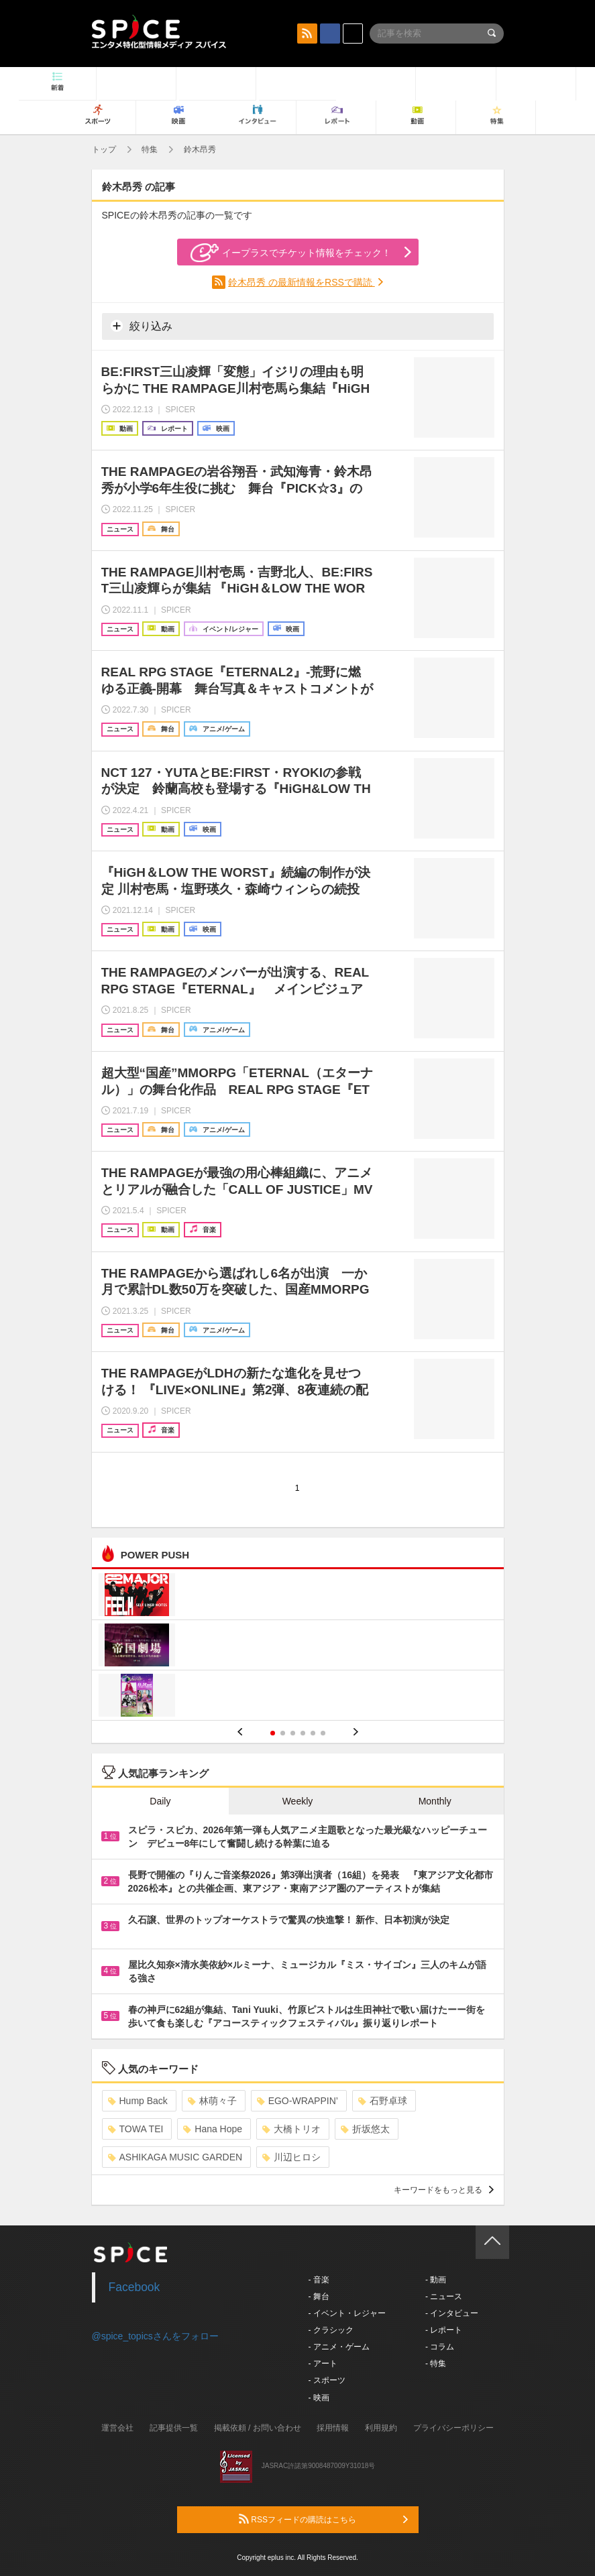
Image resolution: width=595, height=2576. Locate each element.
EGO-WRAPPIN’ (297, 2100)
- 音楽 (319, 2279)
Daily (160, 1801)
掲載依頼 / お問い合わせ (257, 2428)
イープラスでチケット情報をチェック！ (291, 252)
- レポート (443, 2330)
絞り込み (141, 326)
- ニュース (443, 2296)
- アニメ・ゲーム (339, 2346)
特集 (150, 149)
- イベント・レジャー (347, 2313)
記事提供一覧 (174, 2428)
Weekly (297, 1801)
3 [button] (292, 1733)
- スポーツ (327, 2380)
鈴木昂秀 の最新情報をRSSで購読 (301, 282)
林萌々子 (212, 2100)
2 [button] (282, 1733)
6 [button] (323, 1733)
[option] (298, 1646)
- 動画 (435, 2279)
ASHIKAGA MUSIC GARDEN (175, 2157)
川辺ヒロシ (291, 2157)
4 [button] (303, 1733)
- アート (323, 2363)
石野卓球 (382, 2100)
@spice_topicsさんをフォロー (155, 2336)
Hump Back (138, 2100)
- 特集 (435, 2363)
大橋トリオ (291, 2129)
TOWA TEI (136, 2129)
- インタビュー (451, 2313)
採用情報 (333, 2428)
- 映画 (319, 2397)
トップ (104, 149)
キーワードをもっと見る (444, 2190)
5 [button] (313, 1733)
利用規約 (381, 2428)
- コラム (439, 2346)
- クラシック (331, 2330)
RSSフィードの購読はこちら (323, 2519)
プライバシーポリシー (453, 2428)
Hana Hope (212, 2129)
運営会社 (117, 2428)
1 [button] (272, 1733)
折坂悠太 (365, 2129)
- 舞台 (319, 2296)
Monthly (435, 1801)
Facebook (134, 2287)
